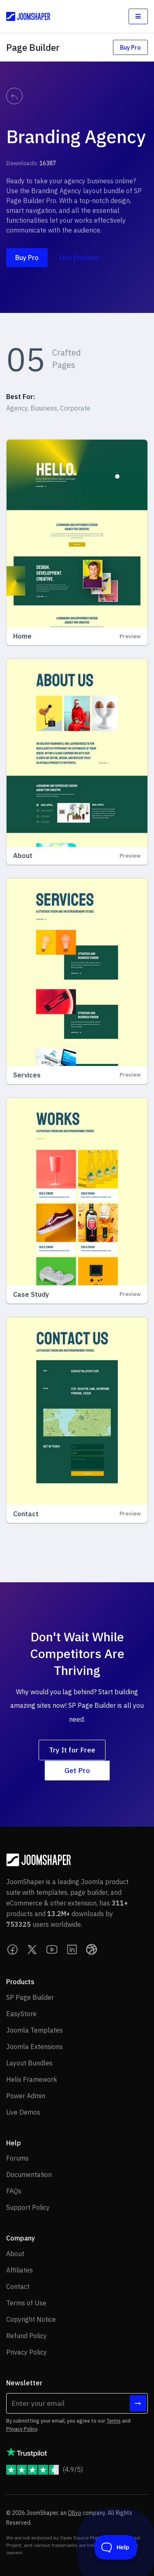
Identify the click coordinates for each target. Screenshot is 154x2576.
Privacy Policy (21, 2429)
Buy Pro (130, 47)
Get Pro (77, 1770)
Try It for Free (72, 1750)
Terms (113, 2421)
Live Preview (79, 257)
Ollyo (74, 2513)
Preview (130, 636)
